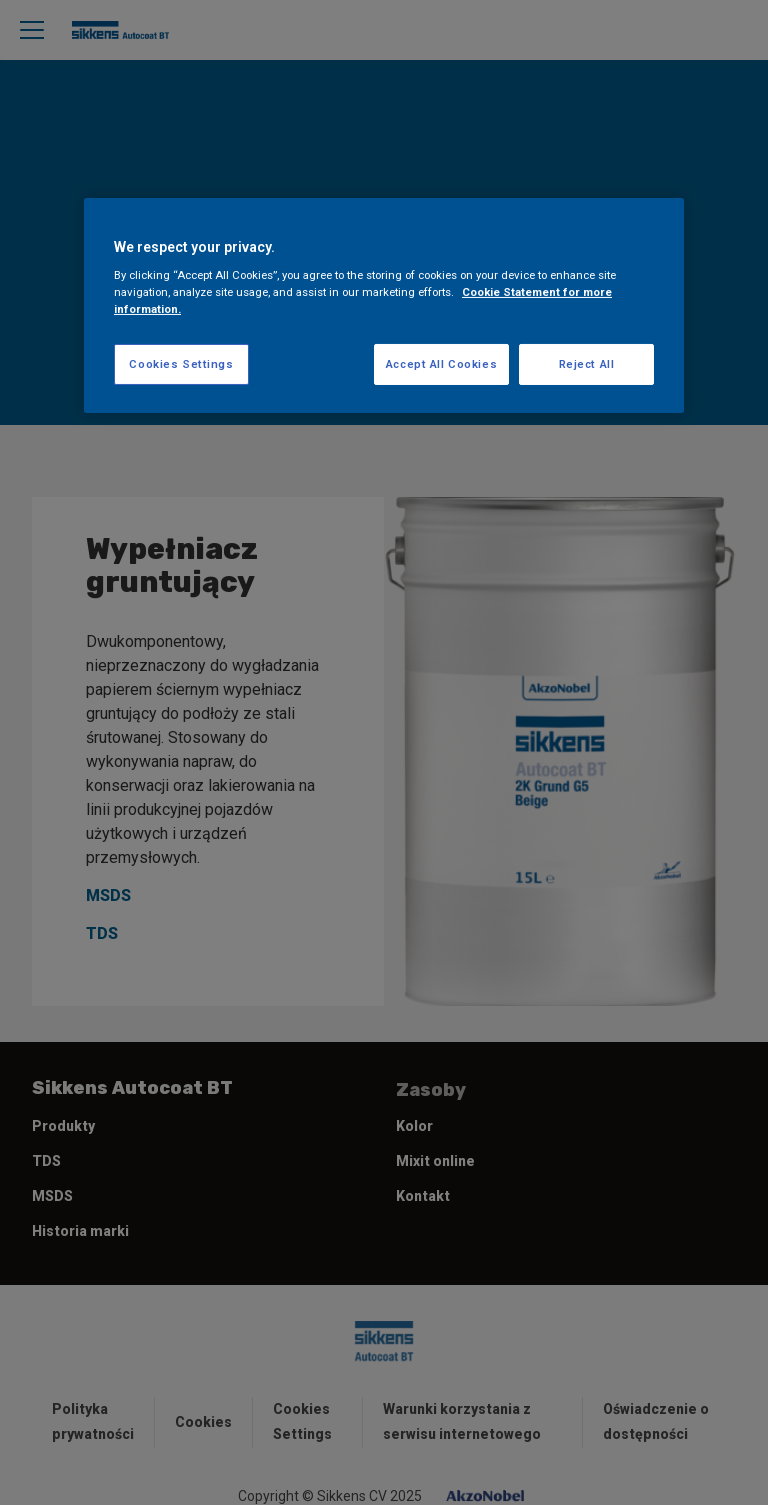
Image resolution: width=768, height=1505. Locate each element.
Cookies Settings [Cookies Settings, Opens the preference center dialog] (181, 363)
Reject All (587, 363)
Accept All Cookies (441, 363)
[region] (384, 306)
